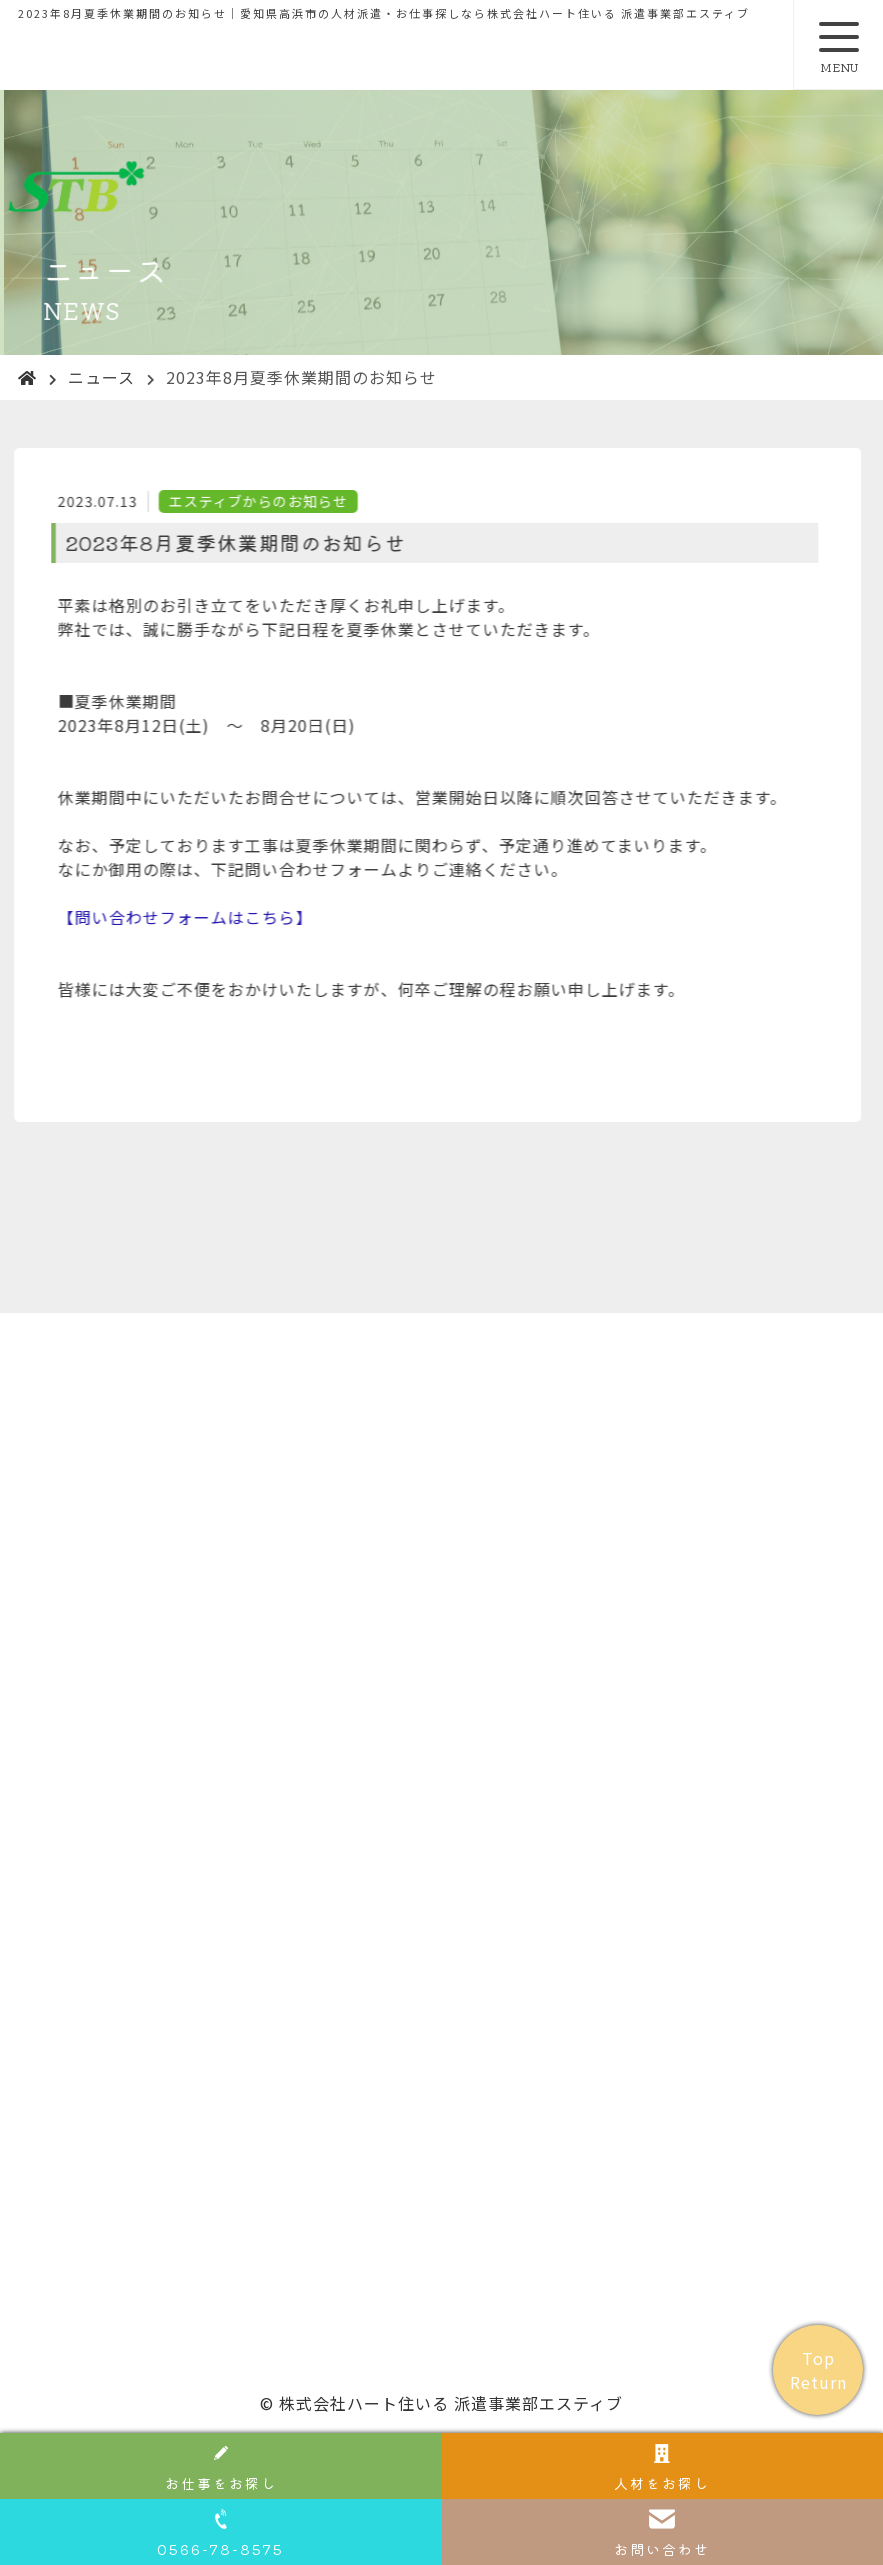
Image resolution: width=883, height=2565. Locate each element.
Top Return (818, 2370)
